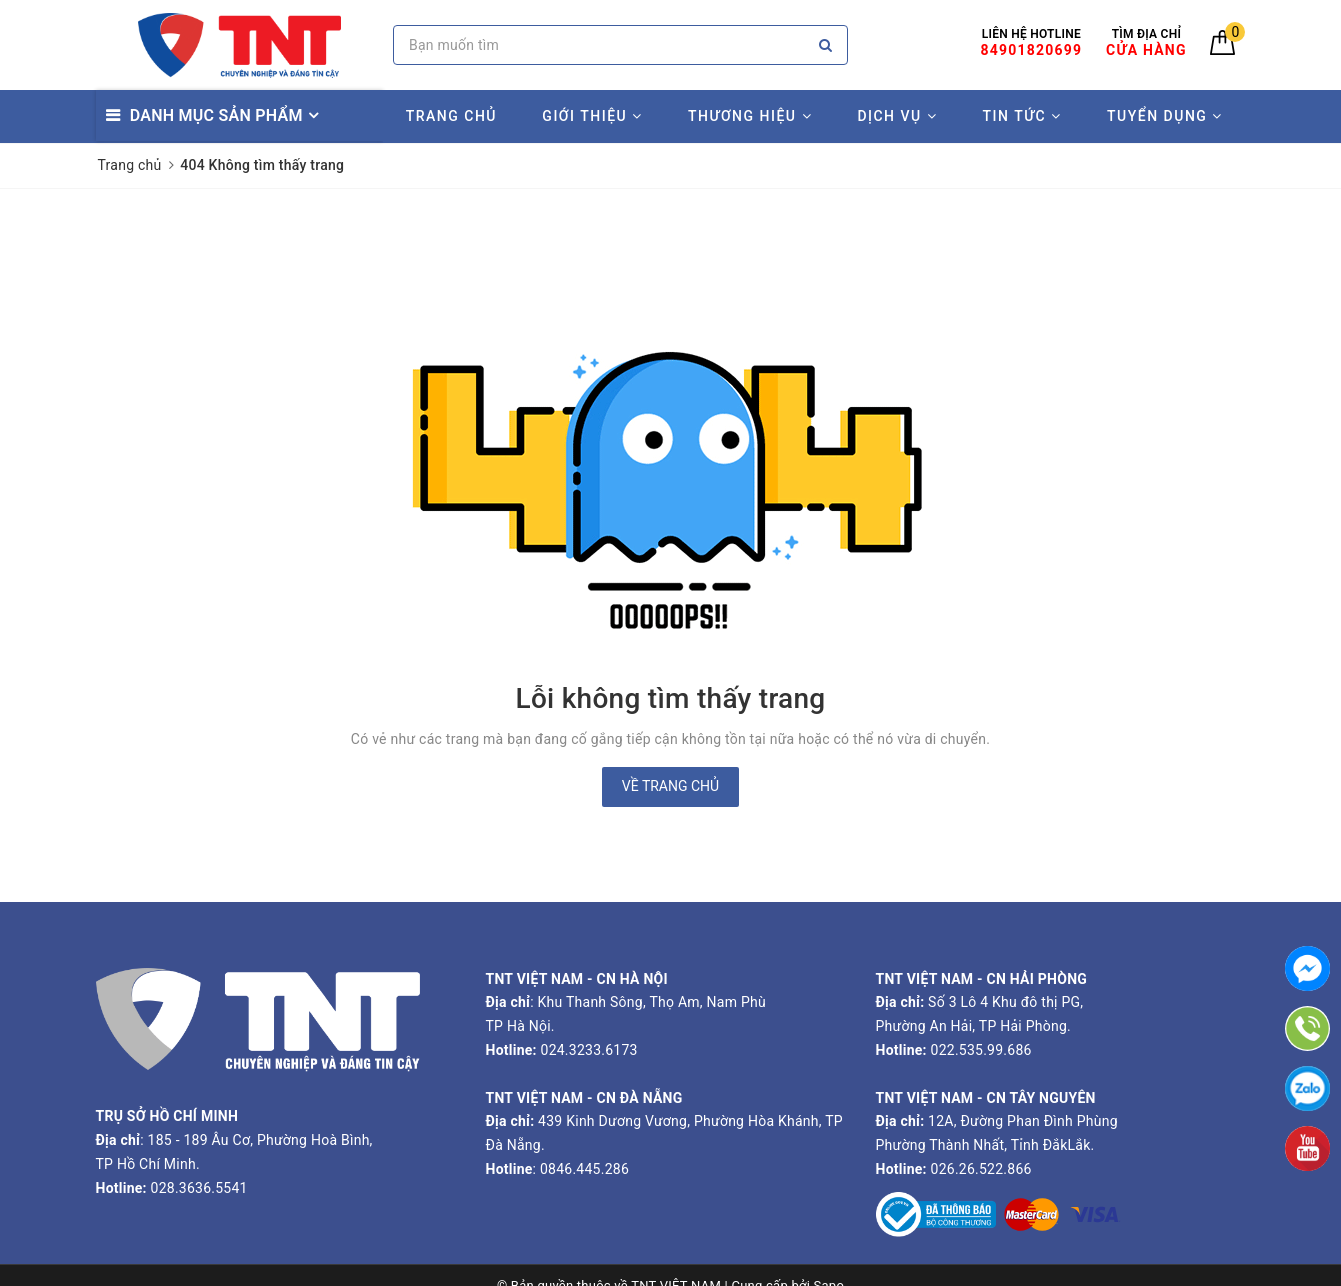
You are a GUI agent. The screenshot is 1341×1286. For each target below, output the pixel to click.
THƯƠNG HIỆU (750, 116)
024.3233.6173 (587, 1050)
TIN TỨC (1022, 116)
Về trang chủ (670, 786)
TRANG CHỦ (451, 116)
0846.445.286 (582, 1169)
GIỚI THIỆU (592, 116)
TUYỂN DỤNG (1165, 116)
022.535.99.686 (981, 1050)
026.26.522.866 (981, 1169)
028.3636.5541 (199, 1188)
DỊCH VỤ (897, 116)
